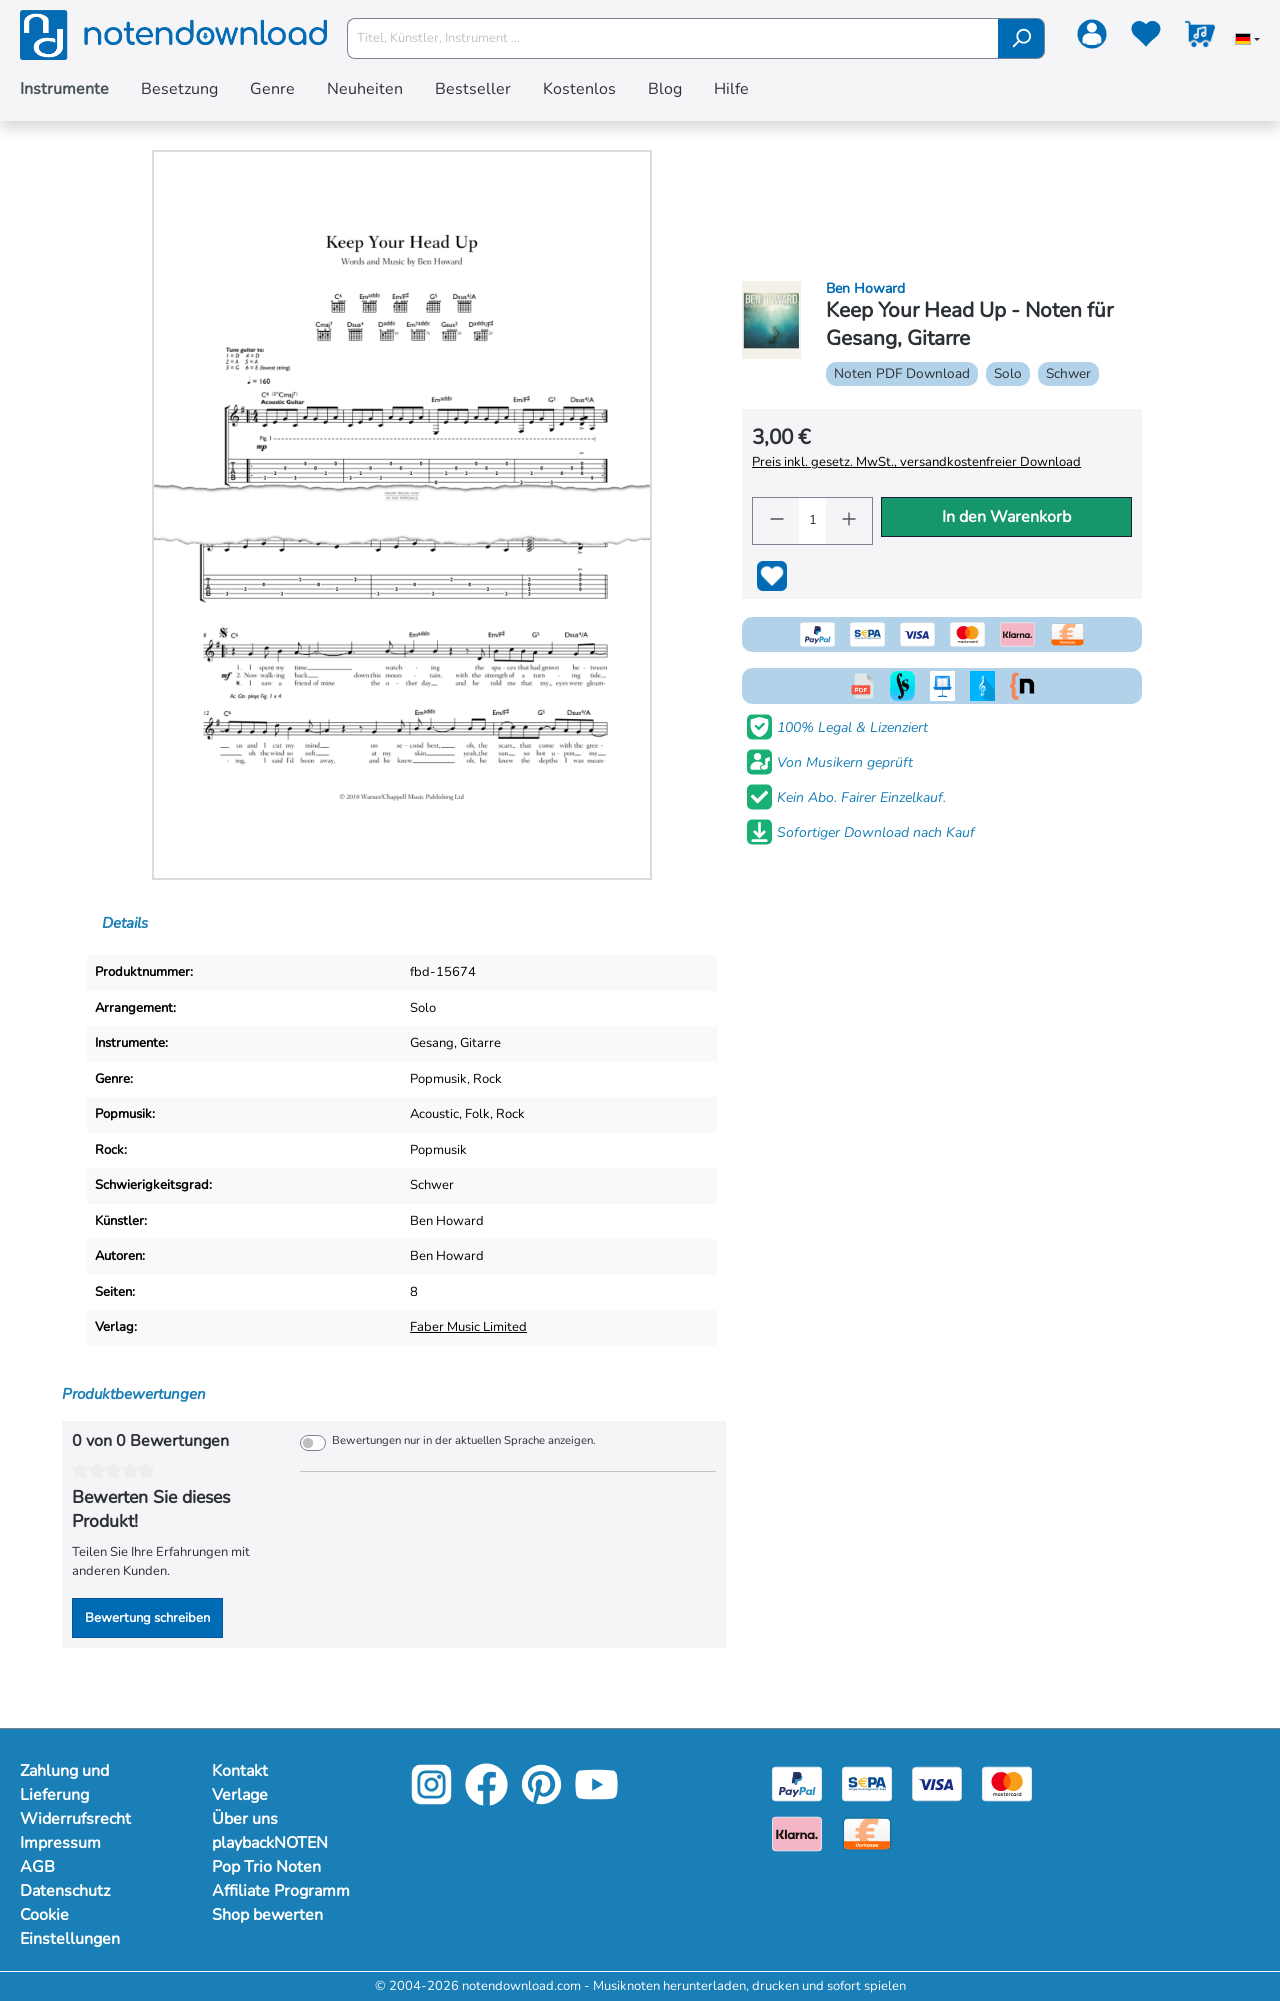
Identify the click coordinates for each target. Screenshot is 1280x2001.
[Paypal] (797, 1783)
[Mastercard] (1007, 1783)
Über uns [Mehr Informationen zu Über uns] (245, 1819)
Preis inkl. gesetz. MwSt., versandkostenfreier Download (915, 462)
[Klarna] (797, 1833)
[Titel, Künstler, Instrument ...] (673, 38)
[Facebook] (486, 1800)
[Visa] (937, 1783)
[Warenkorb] (1200, 38)
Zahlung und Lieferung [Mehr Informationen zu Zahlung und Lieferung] (67, 1783)
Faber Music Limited (471, 1327)
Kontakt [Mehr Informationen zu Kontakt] (241, 1771)
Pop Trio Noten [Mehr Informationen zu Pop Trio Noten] (267, 1867)
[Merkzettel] (1146, 38)
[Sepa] (867, 1783)
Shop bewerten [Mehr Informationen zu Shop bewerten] (269, 1915)
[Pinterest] (541, 1800)
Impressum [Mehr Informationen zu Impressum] (61, 1843)
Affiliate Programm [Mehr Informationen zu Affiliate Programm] (283, 1891)
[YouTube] (596, 1800)
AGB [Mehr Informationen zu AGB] (37, 1867)
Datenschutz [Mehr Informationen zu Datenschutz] (66, 1891)
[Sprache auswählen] (1247, 41)
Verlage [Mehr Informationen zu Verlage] (241, 1795)
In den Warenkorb (1006, 517)
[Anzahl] (812, 521)
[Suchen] (1021, 38)
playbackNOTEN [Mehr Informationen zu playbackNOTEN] (273, 1843)
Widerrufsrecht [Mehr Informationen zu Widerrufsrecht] (77, 1819)
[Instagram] (431, 1800)
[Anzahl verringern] (776, 521)
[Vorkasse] (867, 1833)
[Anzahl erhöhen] (849, 521)
